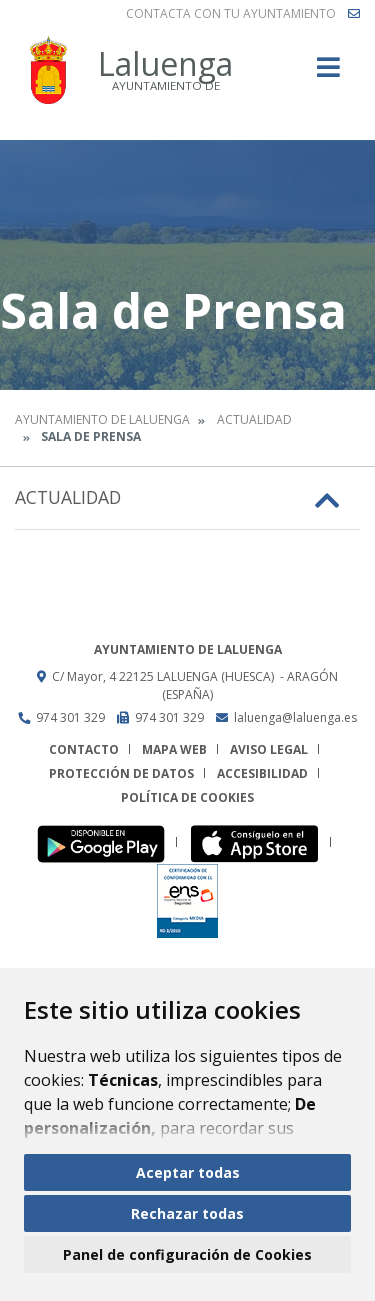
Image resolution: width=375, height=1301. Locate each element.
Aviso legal (269, 749)
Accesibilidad (262, 773)
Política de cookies (187, 797)
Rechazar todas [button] (187, 1213)
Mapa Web (174, 749)
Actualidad (254, 419)
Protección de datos (121, 773)
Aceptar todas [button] (188, 1172)
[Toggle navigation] (328, 73)
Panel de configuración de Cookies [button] (187, 1254)
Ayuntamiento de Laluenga (102, 419)
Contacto (84, 749)
